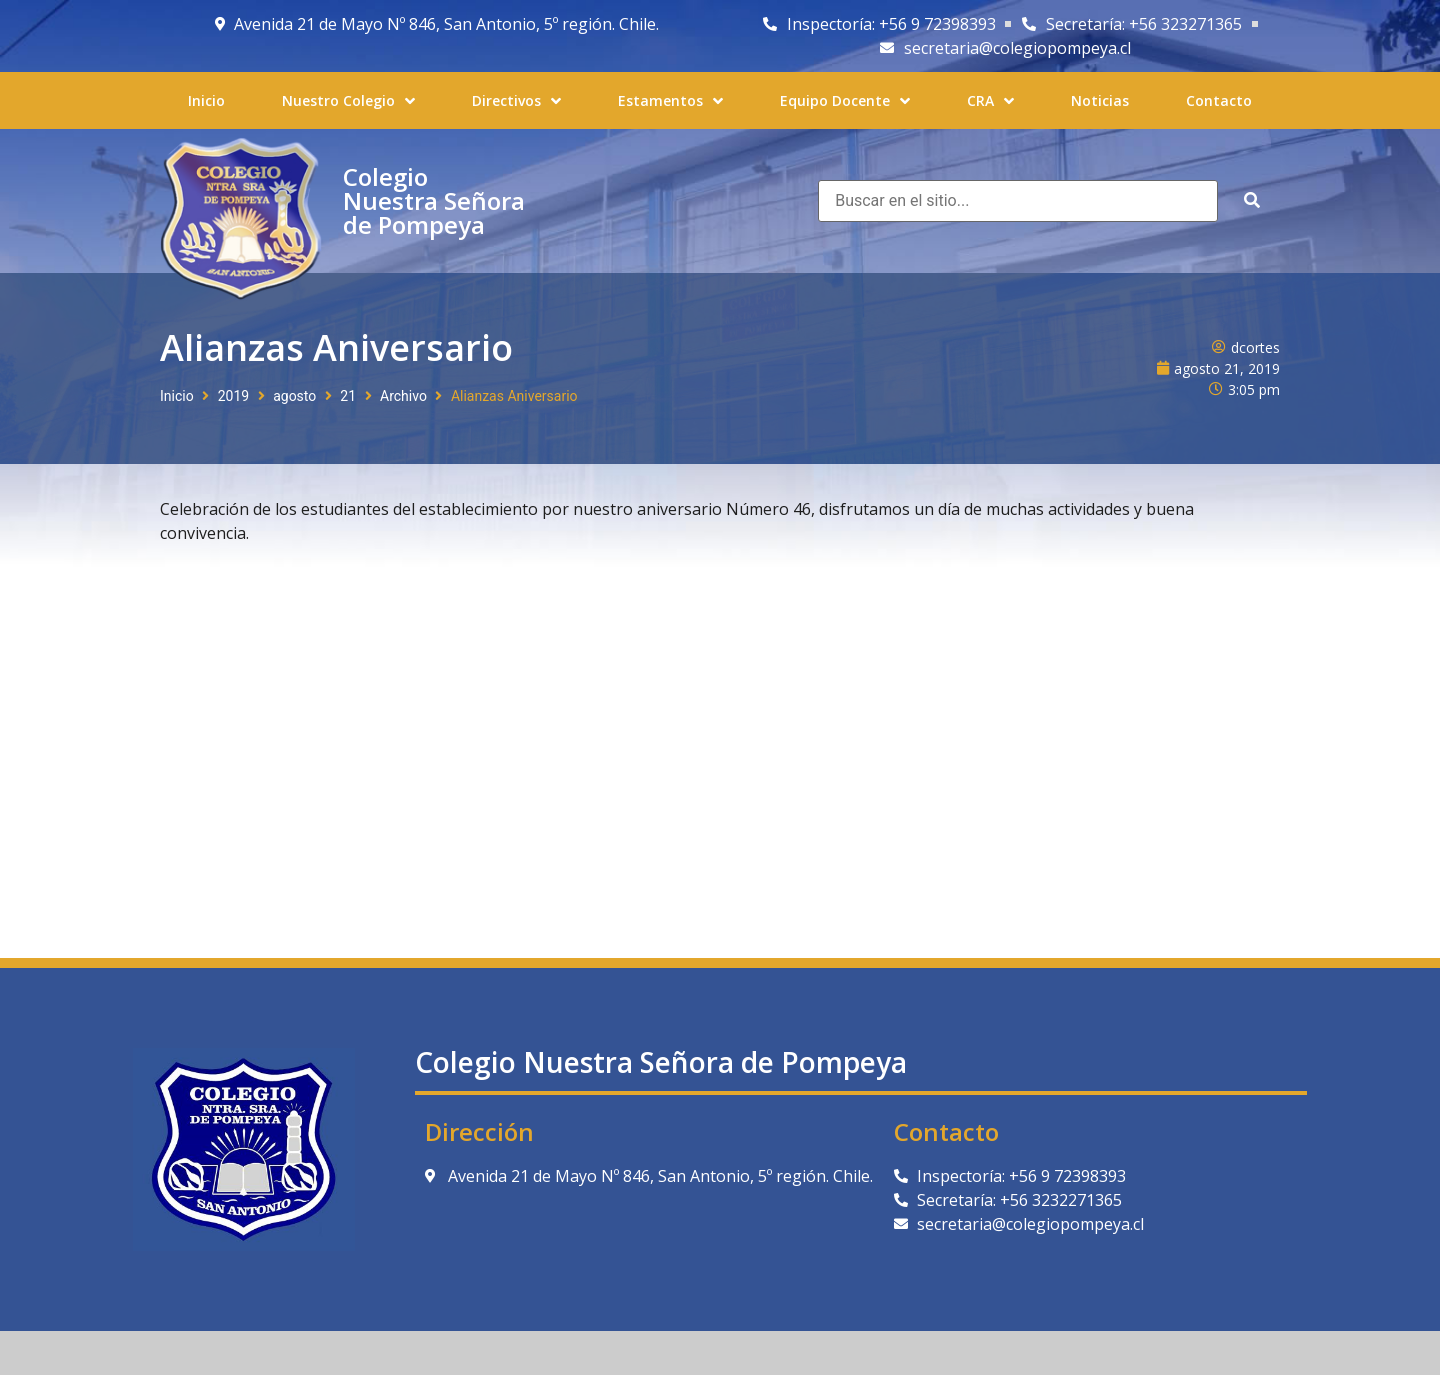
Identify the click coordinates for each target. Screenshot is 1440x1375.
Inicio (177, 396)
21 (348, 396)
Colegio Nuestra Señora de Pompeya (434, 200)
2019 (233, 396)
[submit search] (1252, 200)
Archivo (403, 396)
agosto (294, 396)
